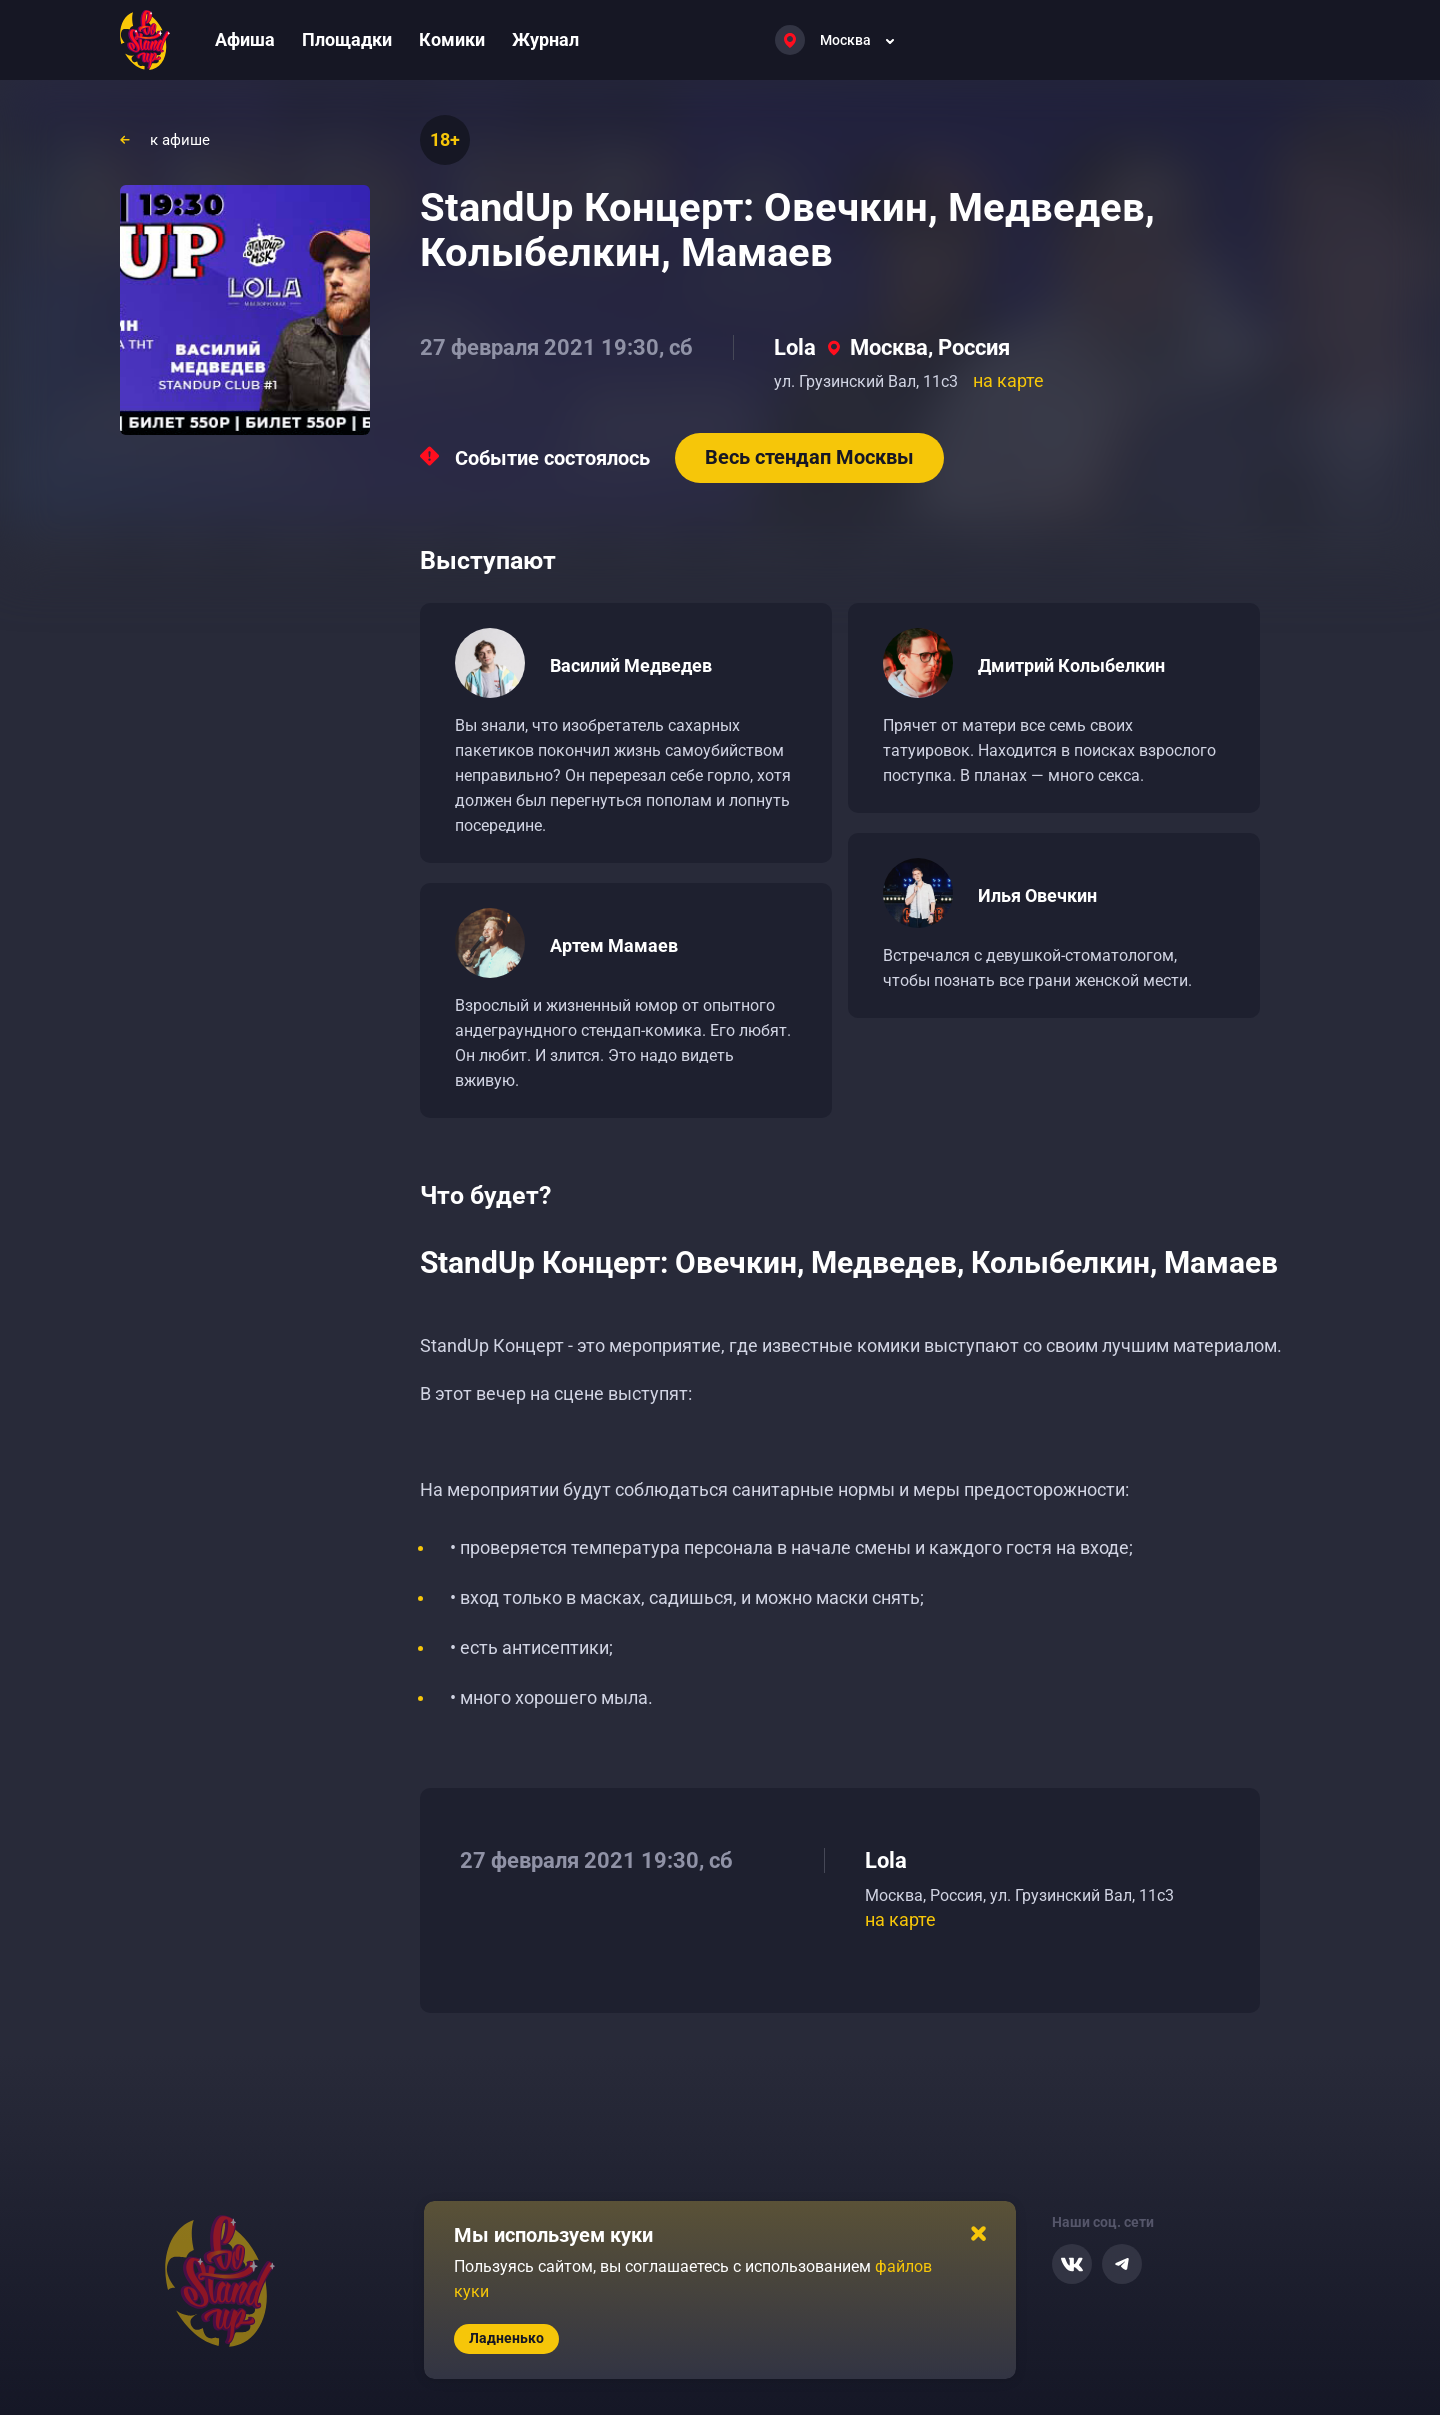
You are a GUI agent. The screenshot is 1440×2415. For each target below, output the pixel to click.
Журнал (545, 39)
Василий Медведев (631, 665)
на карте (1008, 380)
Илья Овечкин (1037, 895)
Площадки (347, 39)
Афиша (245, 39)
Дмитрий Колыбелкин (1071, 665)
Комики (452, 39)
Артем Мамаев (614, 945)
